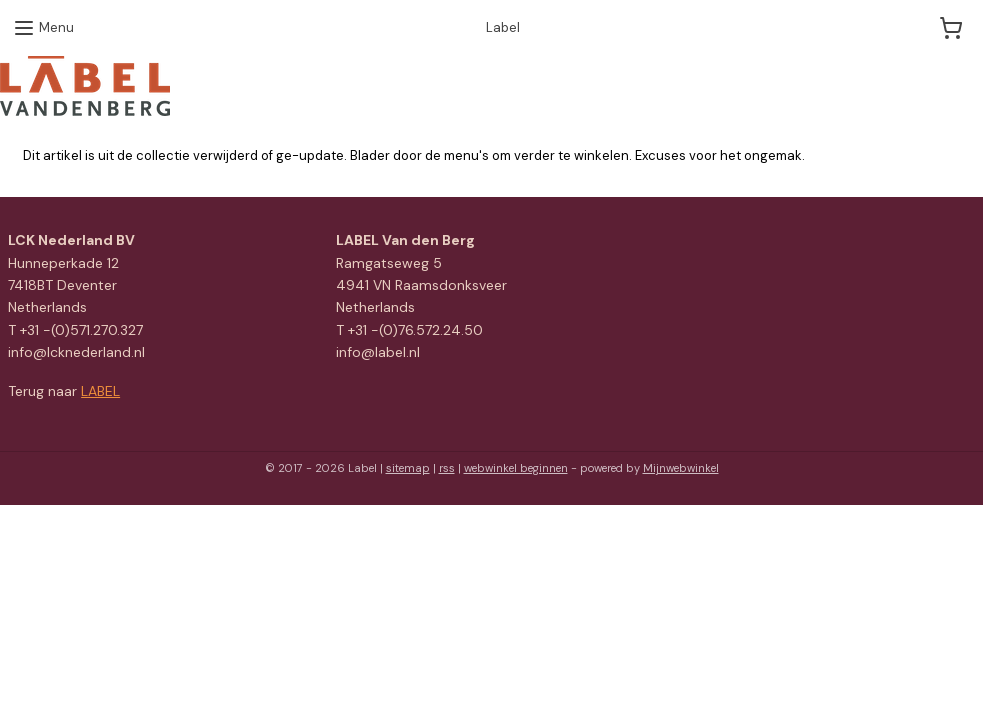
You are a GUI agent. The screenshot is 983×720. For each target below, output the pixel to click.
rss (447, 468)
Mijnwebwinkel (681, 468)
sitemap (408, 468)
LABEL (100, 391)
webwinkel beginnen (516, 468)
